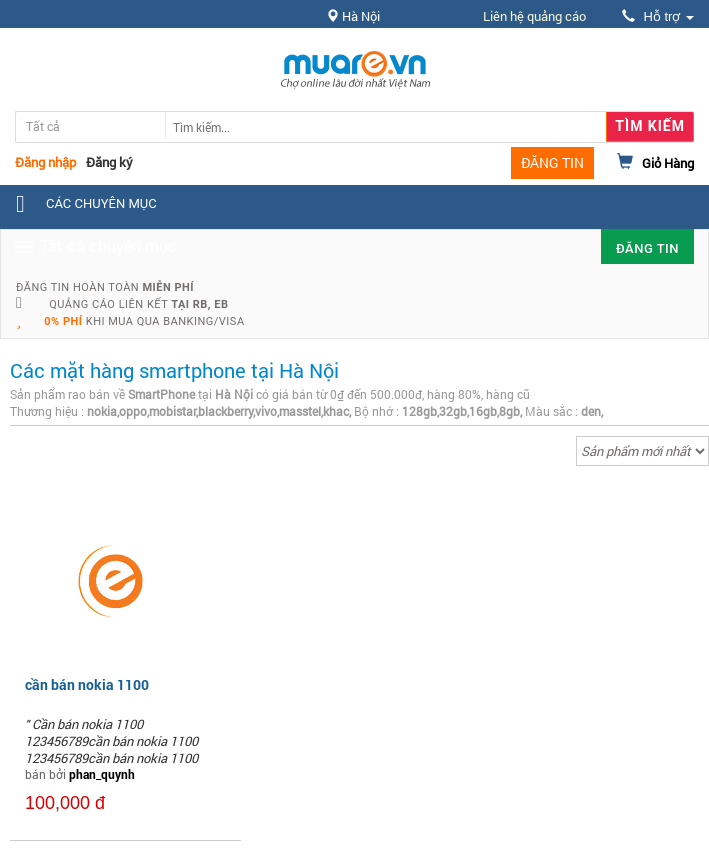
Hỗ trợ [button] (658, 16)
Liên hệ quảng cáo (534, 16)
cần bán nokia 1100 (87, 684)
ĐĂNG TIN (552, 162)
